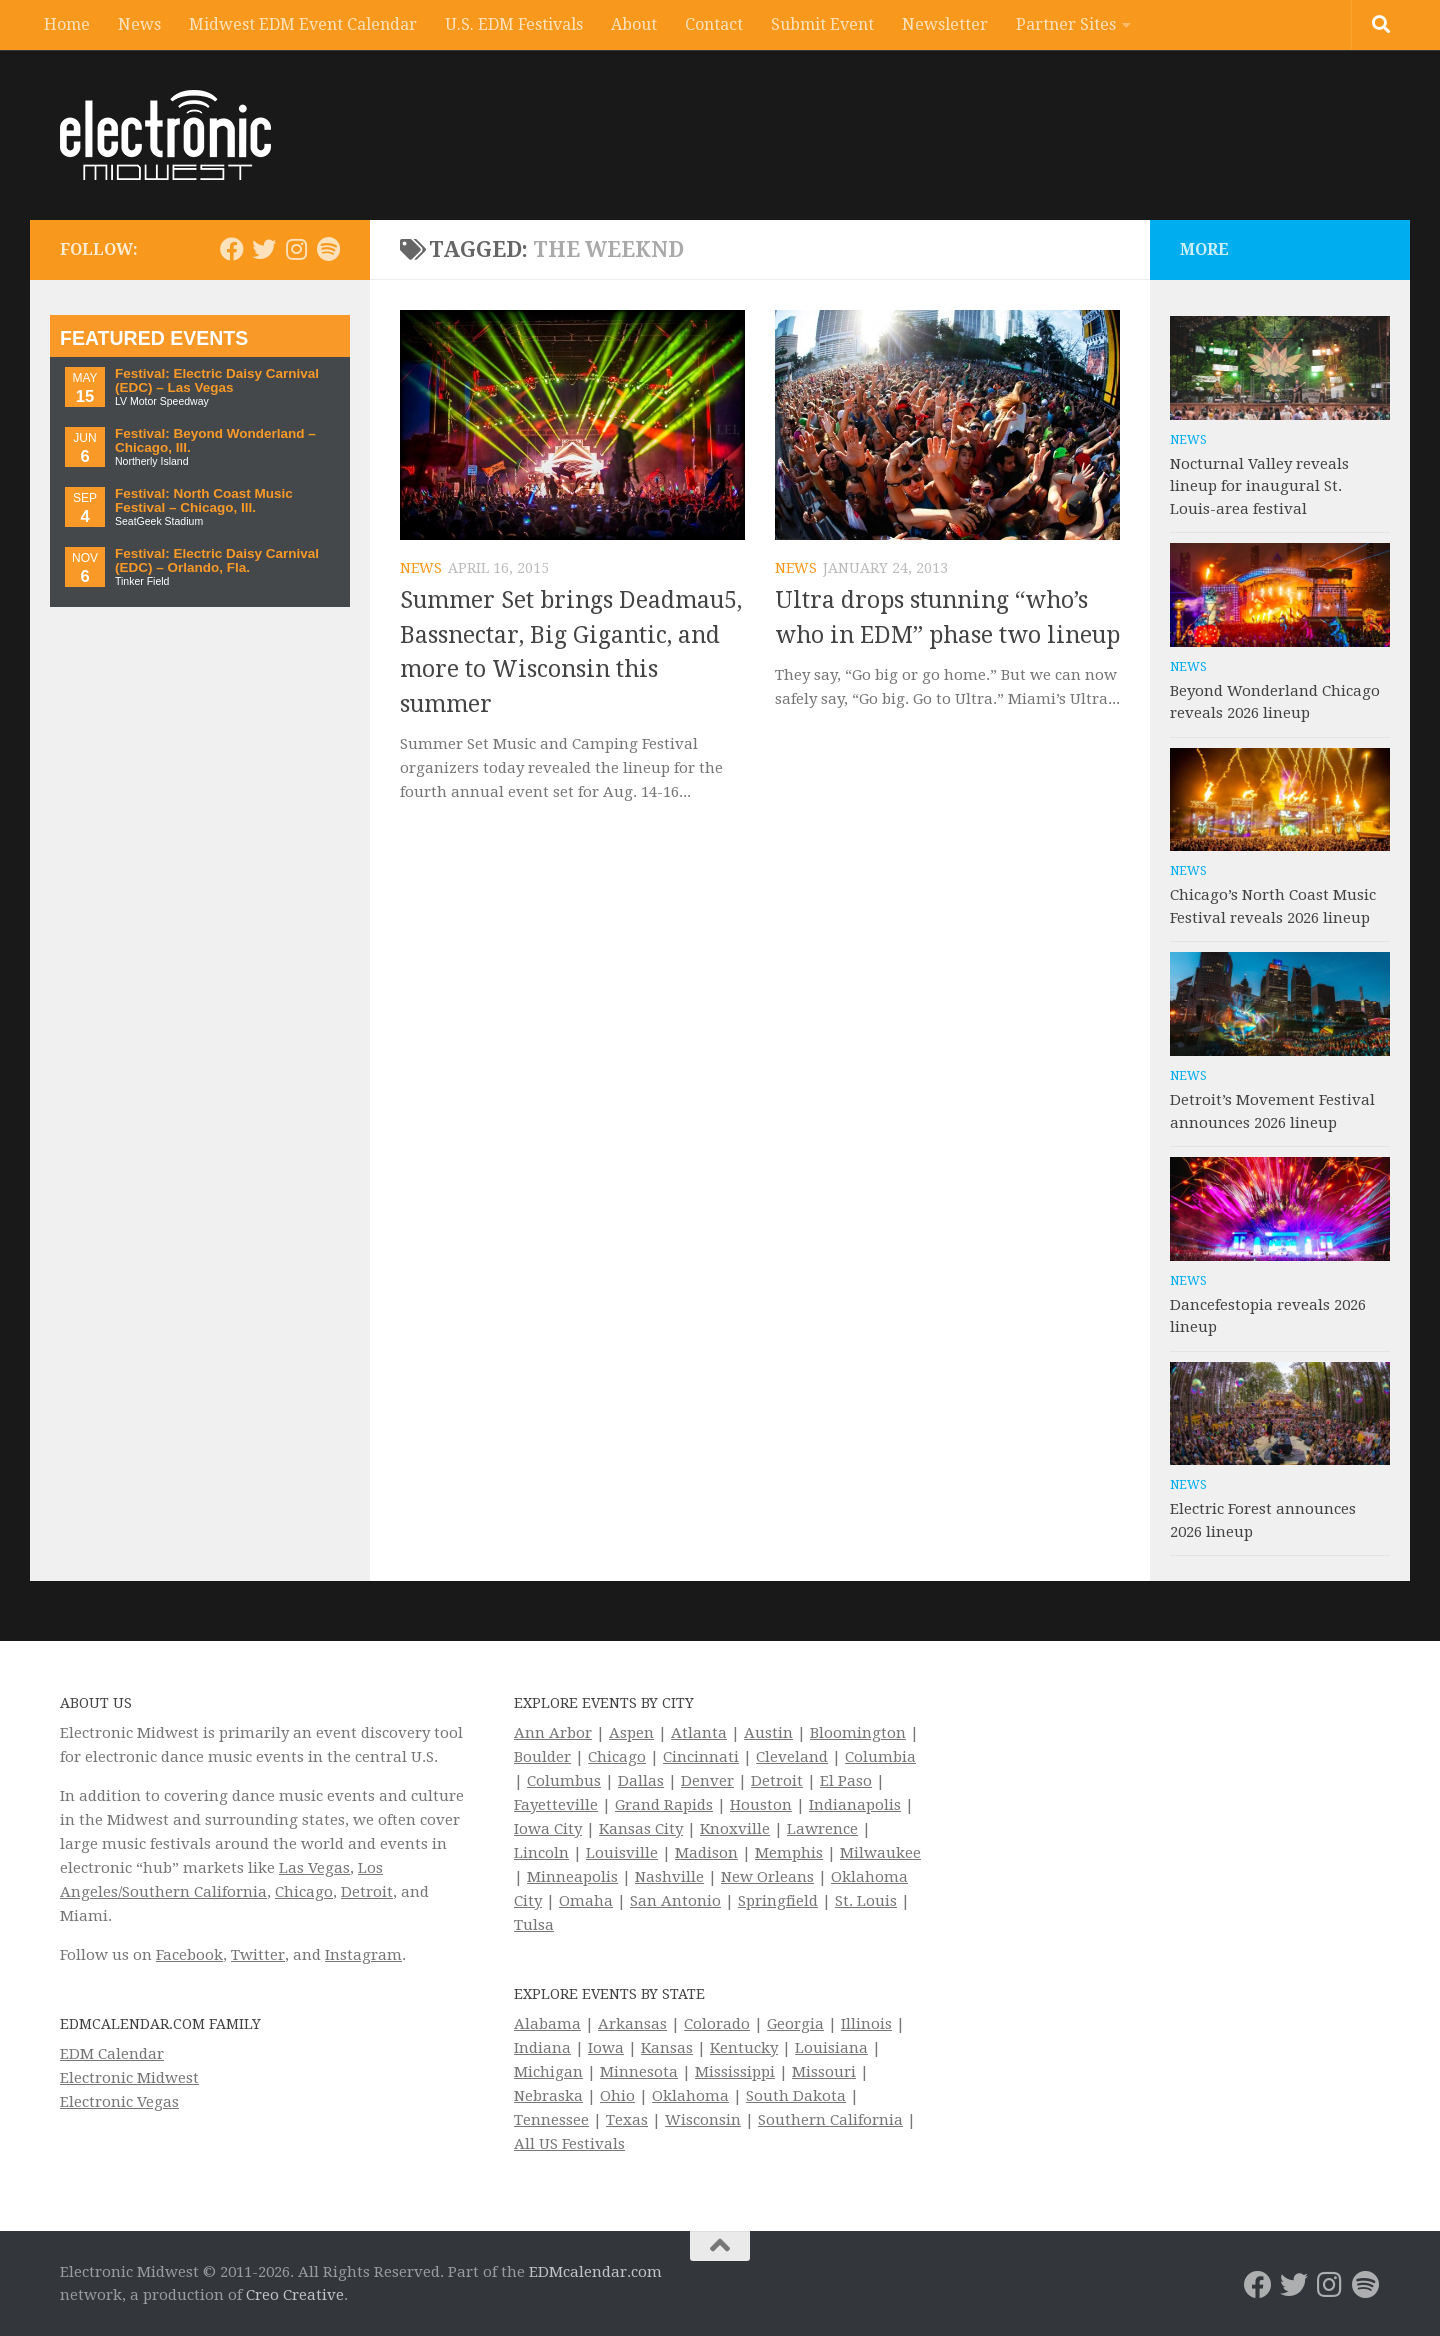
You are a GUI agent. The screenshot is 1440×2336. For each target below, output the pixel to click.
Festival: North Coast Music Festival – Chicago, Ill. (204, 500)
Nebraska (548, 2096)
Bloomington (858, 1733)
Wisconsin (703, 2120)
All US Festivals (569, 2144)
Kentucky (744, 2048)
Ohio (617, 2096)
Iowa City (548, 1829)
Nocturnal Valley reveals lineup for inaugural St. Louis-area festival (1259, 486)
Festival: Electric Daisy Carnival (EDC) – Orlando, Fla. (217, 560)
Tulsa (534, 1925)
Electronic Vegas (119, 2102)
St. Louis (866, 1901)
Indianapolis (855, 1805)
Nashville (669, 1877)
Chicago (304, 1892)
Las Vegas (314, 1868)
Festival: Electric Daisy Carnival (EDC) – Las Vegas (217, 380)
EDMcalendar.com (595, 2272)
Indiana (542, 2048)
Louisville (622, 1853)
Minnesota (639, 2072)
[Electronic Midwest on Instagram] (296, 249)
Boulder (542, 1757)
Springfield (778, 1901)
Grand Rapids (664, 1805)
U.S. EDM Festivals (514, 24)
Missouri (824, 2072)
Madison (706, 1853)
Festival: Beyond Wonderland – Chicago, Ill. (215, 440)
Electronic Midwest (129, 2078)
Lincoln (541, 1853)
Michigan (548, 2072)
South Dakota (796, 2096)
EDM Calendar (112, 2054)
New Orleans (767, 1877)
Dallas (641, 1781)
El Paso (846, 1781)
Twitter (258, 1955)
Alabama (547, 2024)
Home (67, 24)
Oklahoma (690, 2096)
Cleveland (792, 1757)
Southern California (830, 2120)
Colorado (717, 2024)
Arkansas (632, 2024)
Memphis (789, 1853)
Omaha (586, 1901)
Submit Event (822, 24)
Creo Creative (295, 2295)
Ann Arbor (553, 1733)
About (634, 24)
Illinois (866, 2024)
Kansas (667, 2048)
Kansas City (641, 1829)
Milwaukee (880, 1853)
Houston (761, 1805)
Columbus (564, 1781)
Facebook (189, 1955)
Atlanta (699, 1733)
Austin (768, 1733)
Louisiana (831, 2048)
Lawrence (822, 1829)
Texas (627, 2120)
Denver (707, 1781)
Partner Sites (1066, 24)
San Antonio (675, 1901)
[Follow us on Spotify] (328, 249)
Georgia (795, 2024)
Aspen (631, 1733)
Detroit (367, 1892)
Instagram (363, 1955)
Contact (714, 24)
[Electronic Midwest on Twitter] (264, 249)
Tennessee (551, 2120)
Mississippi (735, 2072)
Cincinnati (701, 1757)
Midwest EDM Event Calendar (303, 24)
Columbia (880, 1757)
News (139, 24)
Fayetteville (556, 1805)
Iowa (606, 2048)
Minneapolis (572, 1877)
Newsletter (945, 24)
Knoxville (735, 1829)
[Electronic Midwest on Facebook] (232, 249)
